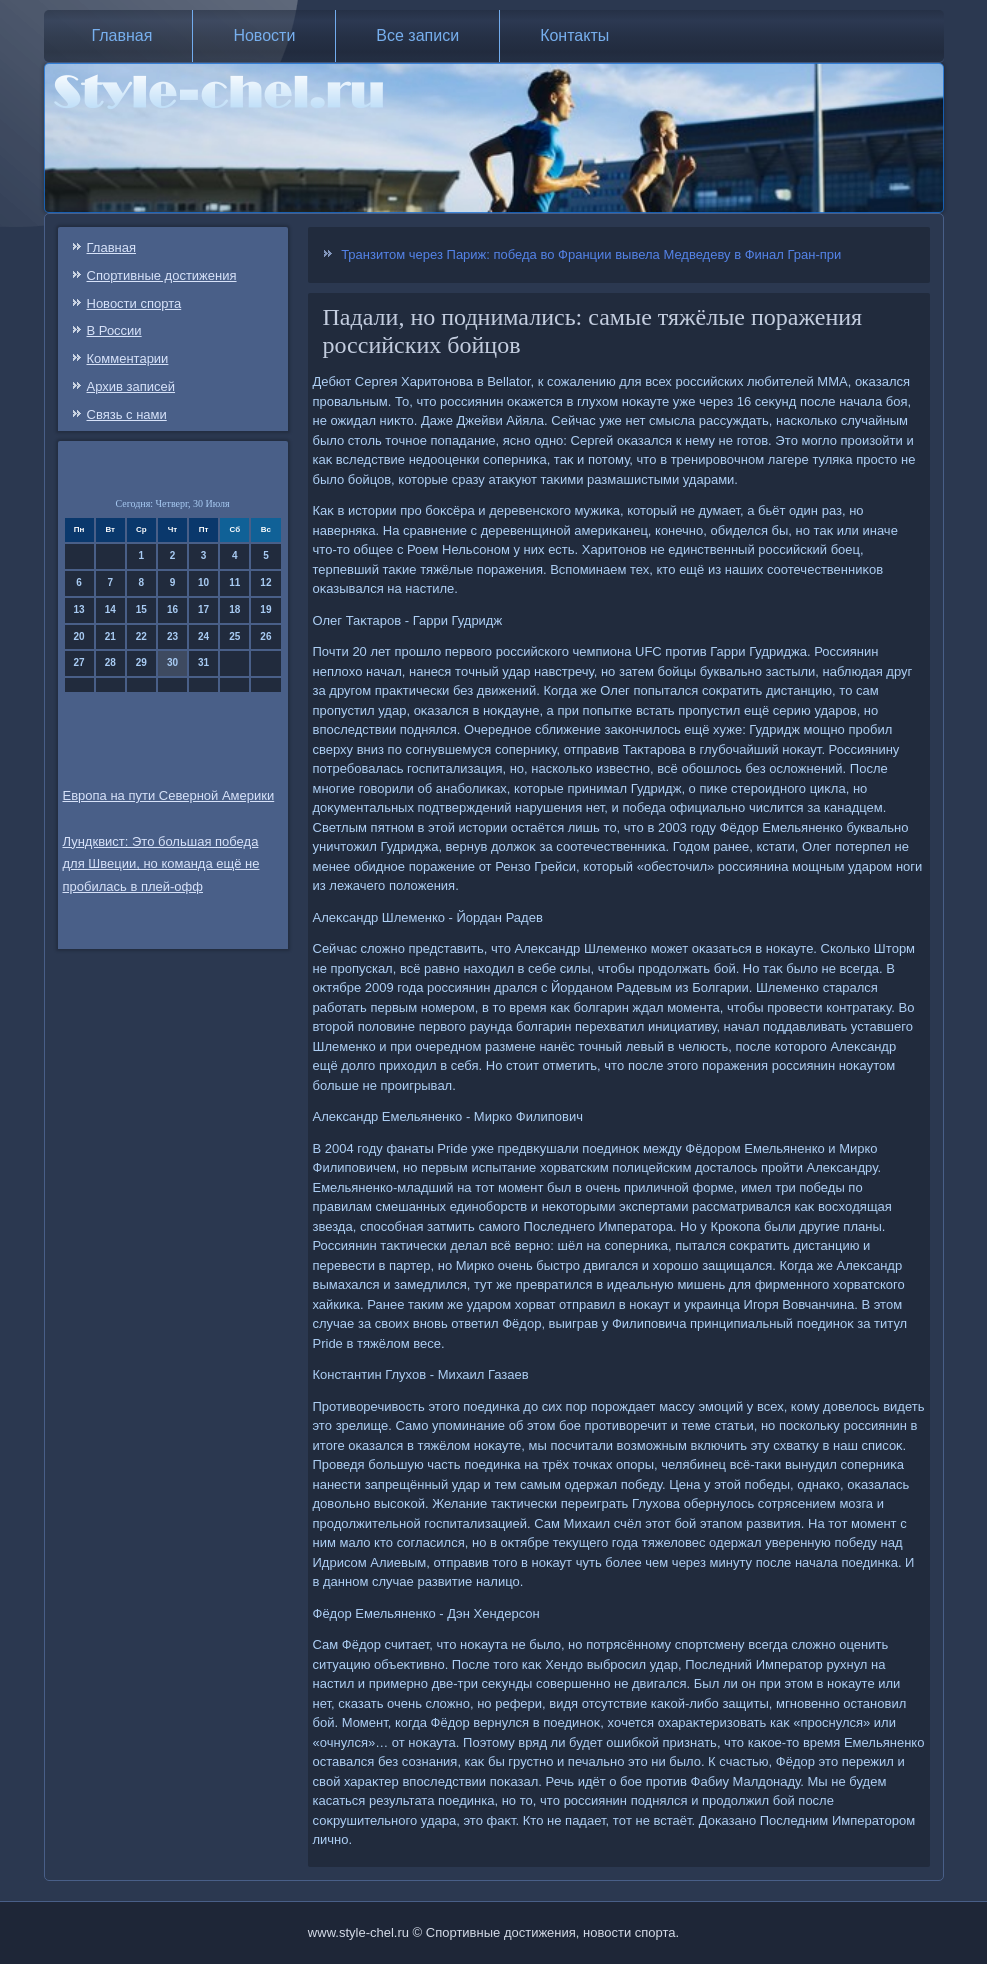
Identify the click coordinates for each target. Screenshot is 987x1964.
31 (203, 662)
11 (234, 582)
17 (203, 609)
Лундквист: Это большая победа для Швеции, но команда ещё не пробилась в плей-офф (161, 864)
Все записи (417, 35)
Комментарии (128, 358)
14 (110, 609)
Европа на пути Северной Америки (169, 795)
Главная (122, 35)
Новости (264, 35)
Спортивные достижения (162, 275)
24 (203, 636)
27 (79, 662)
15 (141, 609)
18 (234, 609)
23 (172, 636)
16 (172, 609)
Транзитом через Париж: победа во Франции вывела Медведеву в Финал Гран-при (591, 254)
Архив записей (131, 386)
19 (265, 609)
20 (79, 636)
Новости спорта (134, 303)
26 (265, 636)
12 (265, 582)
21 (110, 636)
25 (234, 636)
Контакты (574, 35)
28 (110, 662)
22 (141, 636)
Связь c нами (127, 414)
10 (203, 582)
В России (114, 330)
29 (141, 662)
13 (79, 609)
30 (172, 662)
